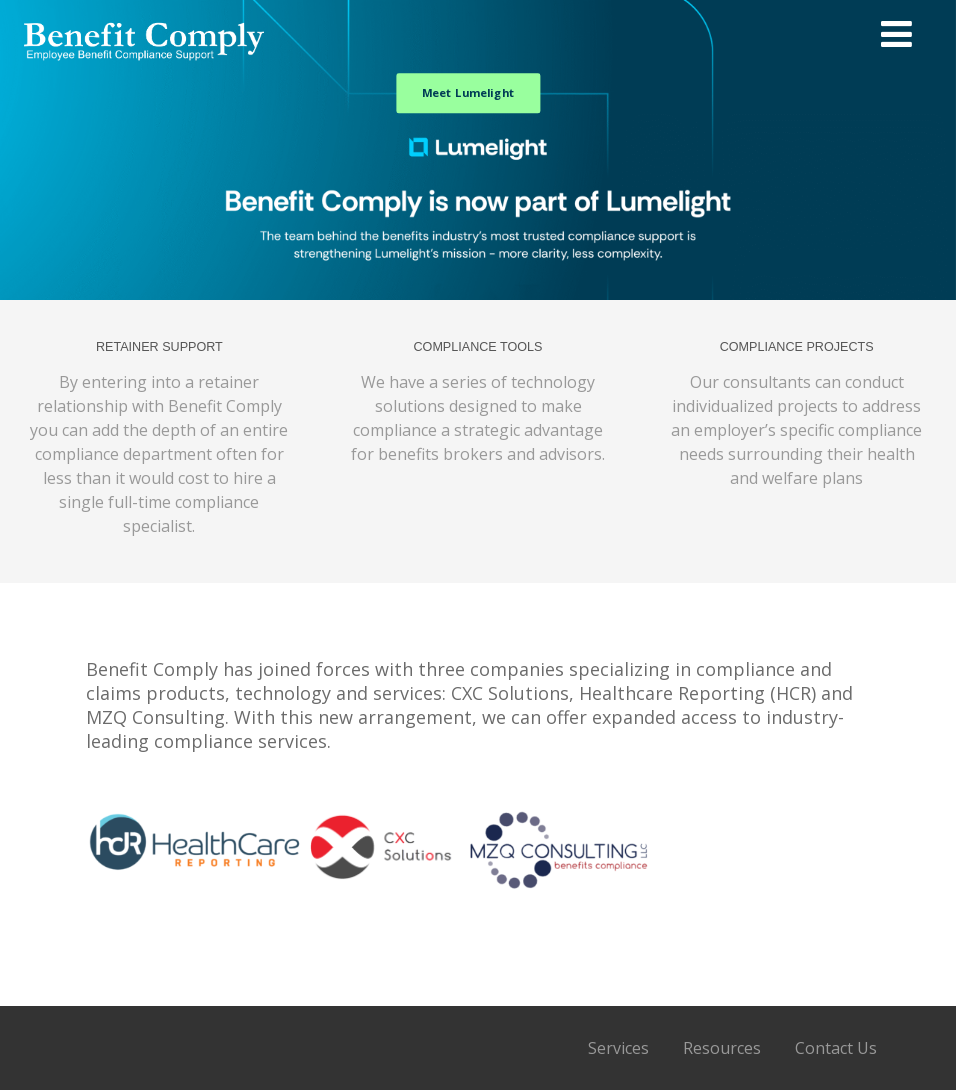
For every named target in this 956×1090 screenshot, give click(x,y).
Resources (722, 1048)
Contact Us (836, 1048)
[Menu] (896, 33)
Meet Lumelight (468, 91)
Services (618, 1048)
